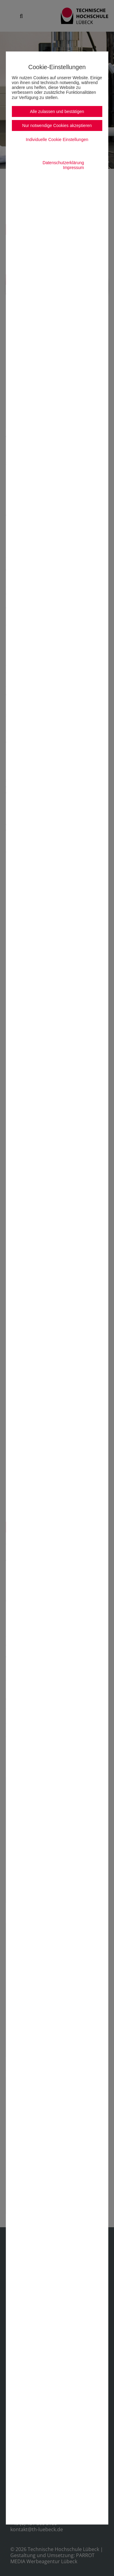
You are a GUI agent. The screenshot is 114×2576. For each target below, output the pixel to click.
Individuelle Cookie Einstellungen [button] (57, 139)
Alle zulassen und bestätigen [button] (57, 111)
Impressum (73, 167)
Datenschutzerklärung (63, 162)
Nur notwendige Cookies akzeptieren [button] (57, 125)
